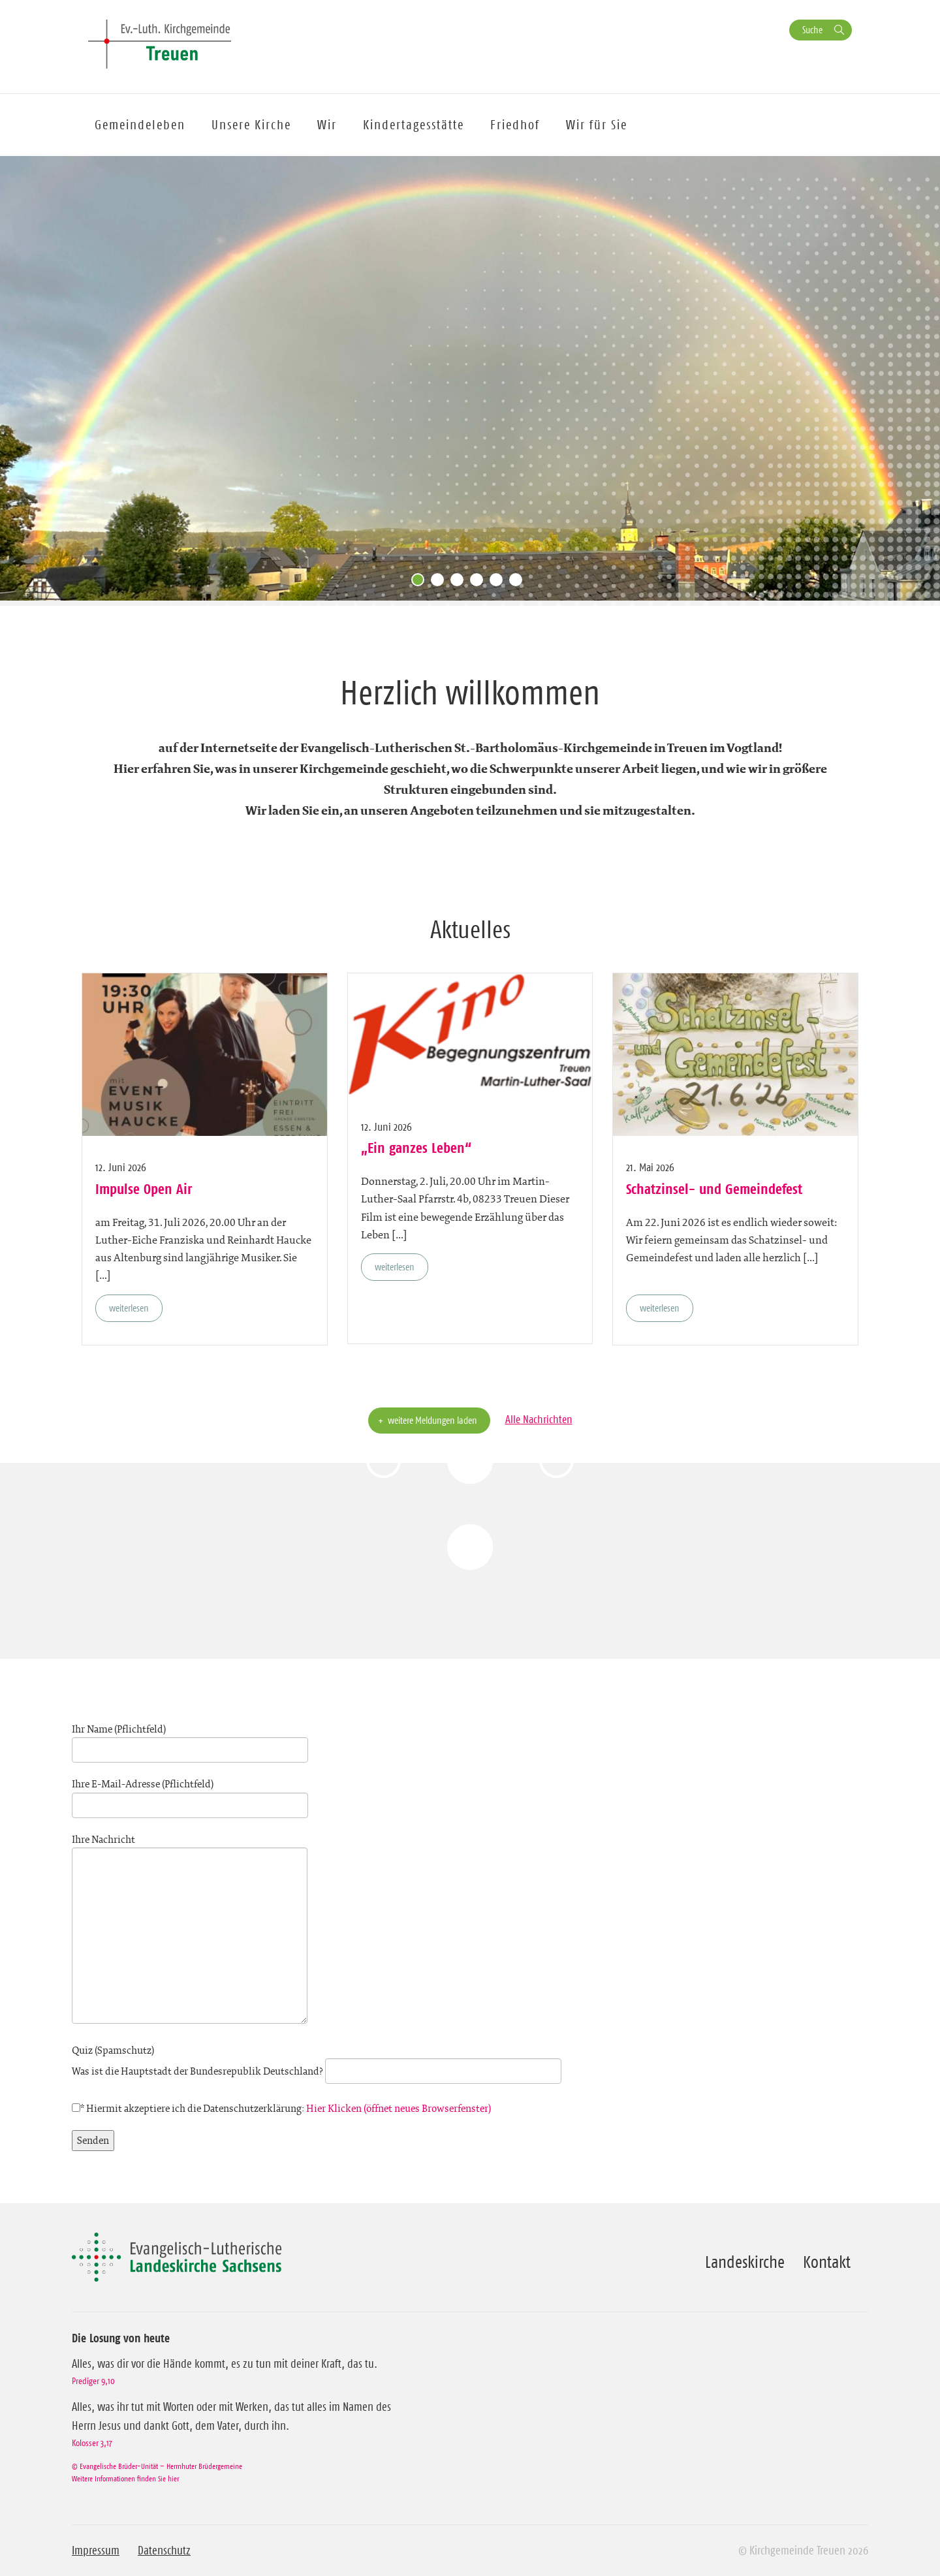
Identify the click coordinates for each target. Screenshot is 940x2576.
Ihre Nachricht (189, 1930)
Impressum (95, 2550)
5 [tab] (499, 583)
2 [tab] (440, 583)
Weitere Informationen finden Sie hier (125, 2478)
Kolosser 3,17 (92, 2443)
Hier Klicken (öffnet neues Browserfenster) (398, 2108)
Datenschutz (164, 2550)
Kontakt (827, 2262)
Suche (812, 30)
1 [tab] (421, 583)
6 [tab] (519, 583)
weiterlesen (129, 1308)
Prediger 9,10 (93, 2381)
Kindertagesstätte (413, 125)
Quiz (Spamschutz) (316, 2061)
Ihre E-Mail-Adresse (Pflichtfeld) (190, 1794)
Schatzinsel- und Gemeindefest (714, 1189)
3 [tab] (460, 583)
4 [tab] (480, 583)
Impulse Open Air (143, 1189)
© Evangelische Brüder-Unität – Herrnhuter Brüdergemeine (157, 2466)
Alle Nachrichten (538, 1419)
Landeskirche (745, 2262)
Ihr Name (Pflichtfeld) (190, 1739)
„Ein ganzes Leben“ (416, 1147)
